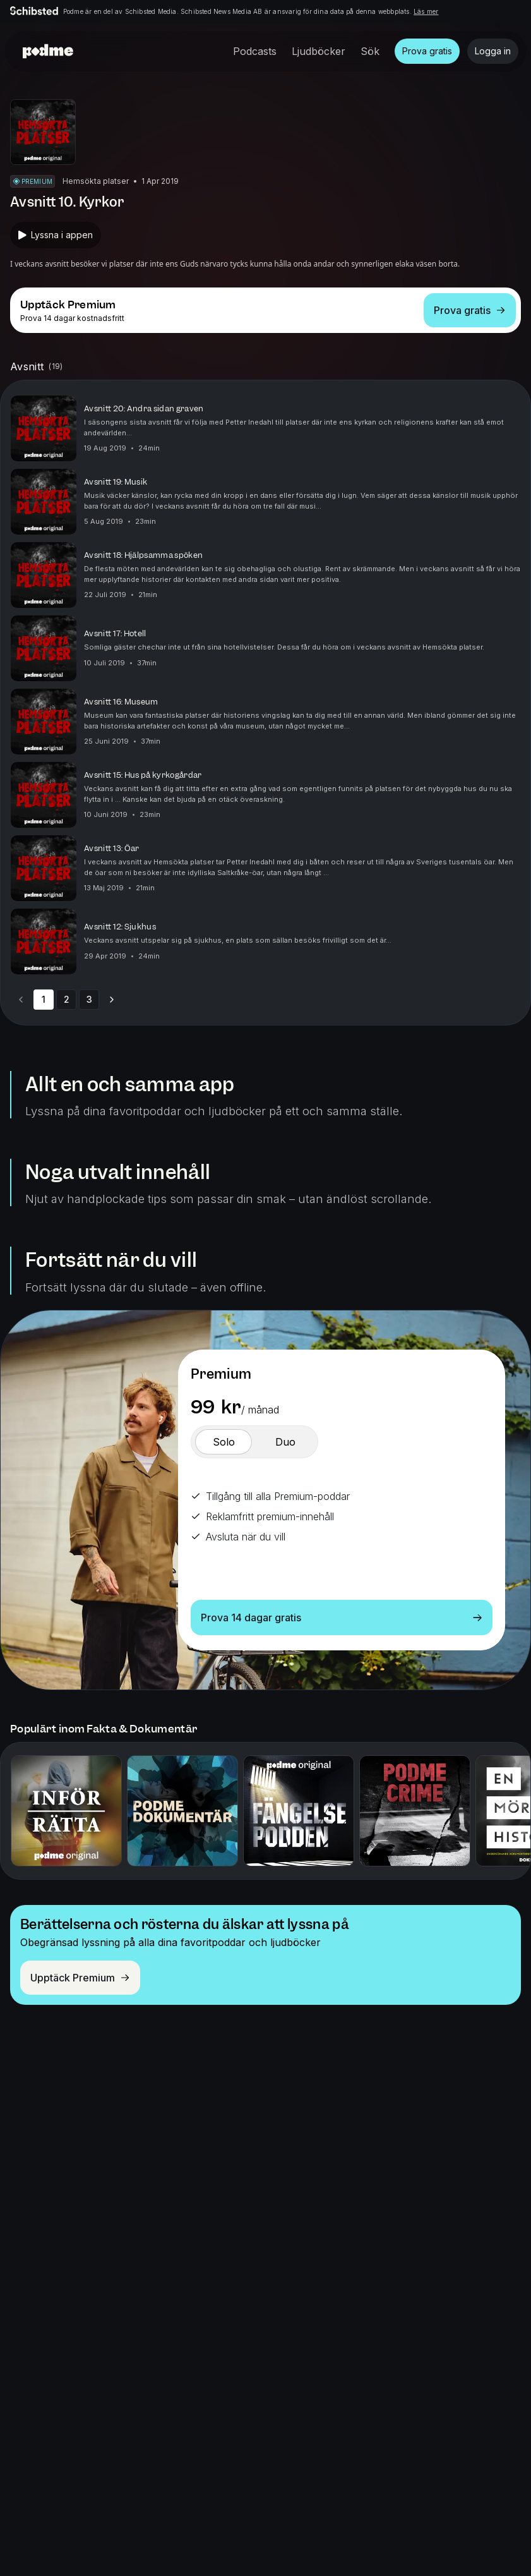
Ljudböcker (318, 51)
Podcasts (255, 51)
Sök (370, 51)
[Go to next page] (112, 999)
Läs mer (426, 11)
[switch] (223, 1441)
